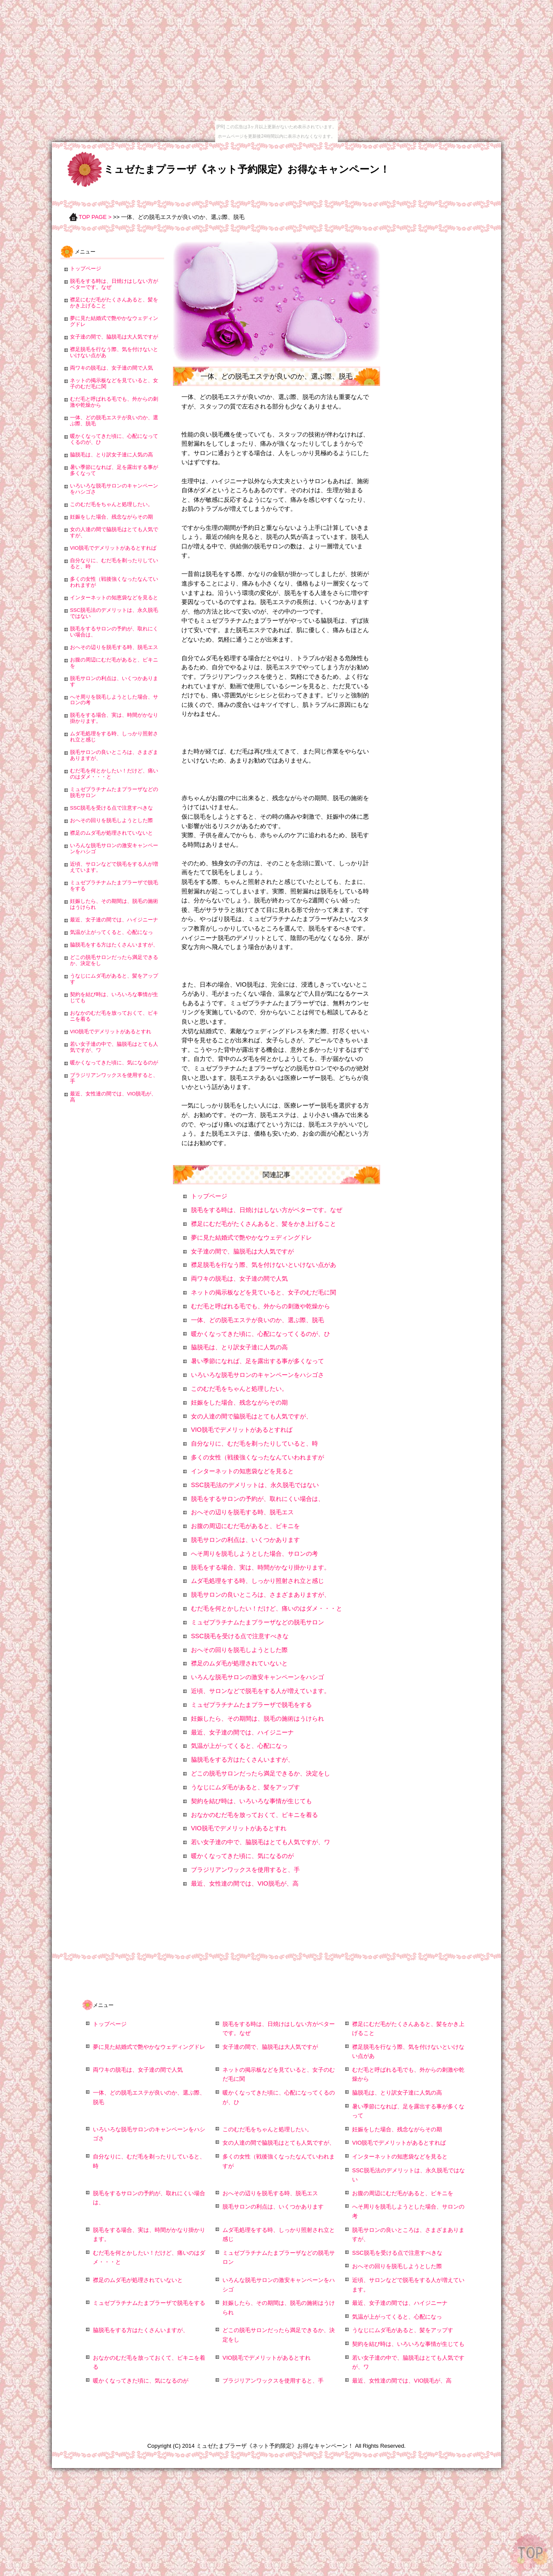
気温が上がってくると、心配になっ (239, 1745)
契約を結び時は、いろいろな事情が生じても (251, 1801)
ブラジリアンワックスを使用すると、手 (245, 1869)
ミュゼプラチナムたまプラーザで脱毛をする (251, 1704)
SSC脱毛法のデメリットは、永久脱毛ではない (255, 1484)
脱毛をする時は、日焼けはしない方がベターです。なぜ (266, 1209)
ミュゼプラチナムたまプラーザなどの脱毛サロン (257, 1622)
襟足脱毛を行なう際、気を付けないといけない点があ (263, 1264)
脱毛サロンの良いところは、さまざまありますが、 (260, 1594)
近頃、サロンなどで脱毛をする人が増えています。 (260, 1690)
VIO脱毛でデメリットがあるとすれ (238, 1828)
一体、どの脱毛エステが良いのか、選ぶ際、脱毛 (257, 1319)
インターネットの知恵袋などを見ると (242, 1471)
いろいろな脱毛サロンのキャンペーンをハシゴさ (257, 1374)
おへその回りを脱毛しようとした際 (239, 1649)
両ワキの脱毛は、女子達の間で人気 (239, 1278)
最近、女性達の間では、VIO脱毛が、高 (245, 1883)
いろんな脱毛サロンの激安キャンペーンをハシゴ (257, 1677)
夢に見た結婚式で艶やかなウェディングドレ (251, 1237)
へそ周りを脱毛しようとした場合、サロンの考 (254, 1553)
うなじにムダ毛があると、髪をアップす (245, 1787)
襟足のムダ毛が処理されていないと (239, 1663)
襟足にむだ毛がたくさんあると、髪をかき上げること (263, 1223)
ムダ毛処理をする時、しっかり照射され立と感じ (257, 1580)
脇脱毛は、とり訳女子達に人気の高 (239, 1347)
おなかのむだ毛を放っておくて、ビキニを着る (254, 1814)
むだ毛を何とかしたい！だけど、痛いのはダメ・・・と (266, 1608)
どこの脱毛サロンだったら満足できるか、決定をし (260, 1773)
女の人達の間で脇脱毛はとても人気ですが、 (251, 1416)
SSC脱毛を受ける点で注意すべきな (240, 1636)
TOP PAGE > (95, 217)
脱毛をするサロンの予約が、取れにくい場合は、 (257, 1498)
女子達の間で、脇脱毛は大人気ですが (242, 1251)
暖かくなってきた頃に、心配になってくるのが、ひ (260, 1333)
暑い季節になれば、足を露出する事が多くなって (257, 1361)
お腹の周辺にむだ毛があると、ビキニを (245, 1525)
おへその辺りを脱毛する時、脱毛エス (242, 1512)
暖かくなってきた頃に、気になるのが (242, 1855)
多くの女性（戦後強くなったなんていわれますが (257, 1457)
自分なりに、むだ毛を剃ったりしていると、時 (254, 1443)
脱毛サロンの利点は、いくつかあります (245, 1539)
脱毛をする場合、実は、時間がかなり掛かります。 (260, 1567)
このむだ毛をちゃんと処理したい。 (239, 1388)
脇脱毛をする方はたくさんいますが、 (242, 1759)
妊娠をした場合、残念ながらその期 (239, 1402)
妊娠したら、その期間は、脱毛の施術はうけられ (257, 1718)
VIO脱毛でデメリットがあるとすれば (241, 1429)
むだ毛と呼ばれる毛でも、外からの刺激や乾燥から (260, 1306)
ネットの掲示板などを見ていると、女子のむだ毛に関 (263, 1292)
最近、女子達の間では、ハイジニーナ (242, 1732)
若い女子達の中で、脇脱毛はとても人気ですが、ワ (260, 1842)
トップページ (209, 1196)
